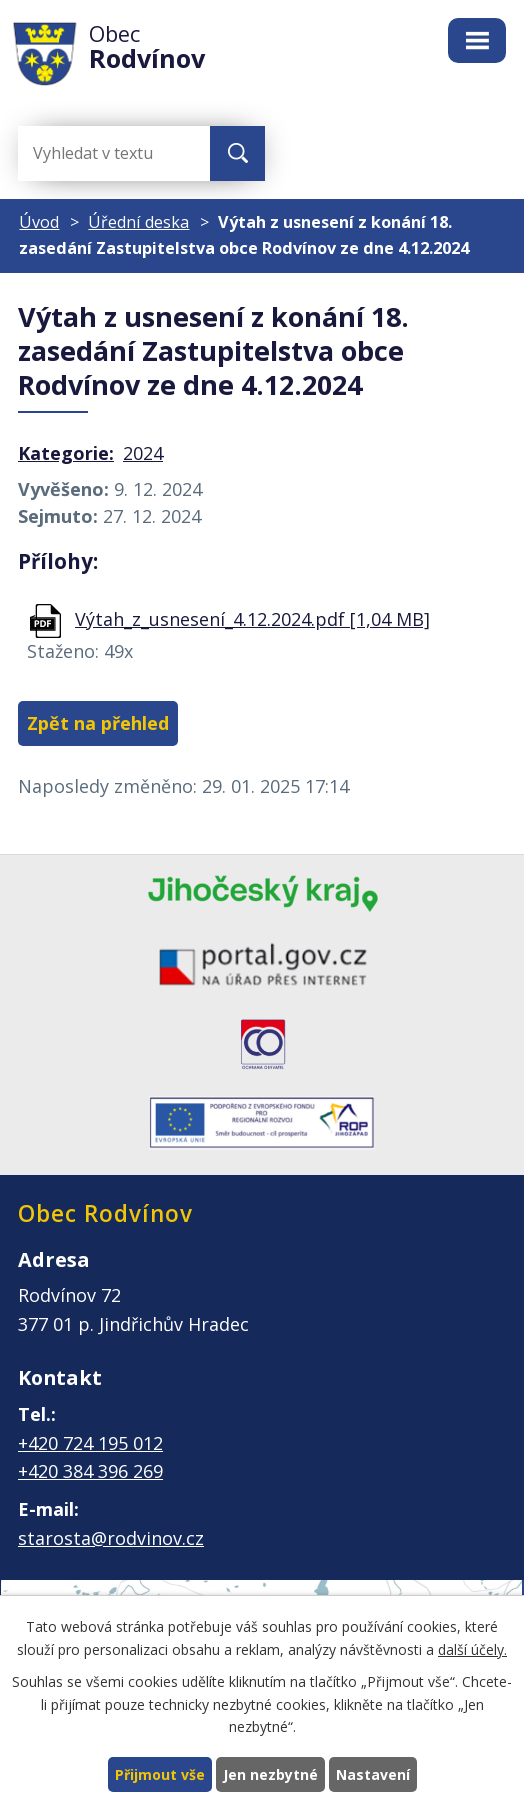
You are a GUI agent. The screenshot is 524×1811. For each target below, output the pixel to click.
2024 (143, 453)
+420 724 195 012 (90, 1443)
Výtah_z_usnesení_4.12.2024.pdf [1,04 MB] (252, 619)
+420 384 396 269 (90, 1471)
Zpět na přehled (98, 723)
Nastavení (373, 1774)
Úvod (39, 222)
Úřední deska (138, 222)
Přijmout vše (160, 1774)
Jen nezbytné (270, 1774)
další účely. (472, 1648)
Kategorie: (66, 453)
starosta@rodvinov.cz (111, 1538)
